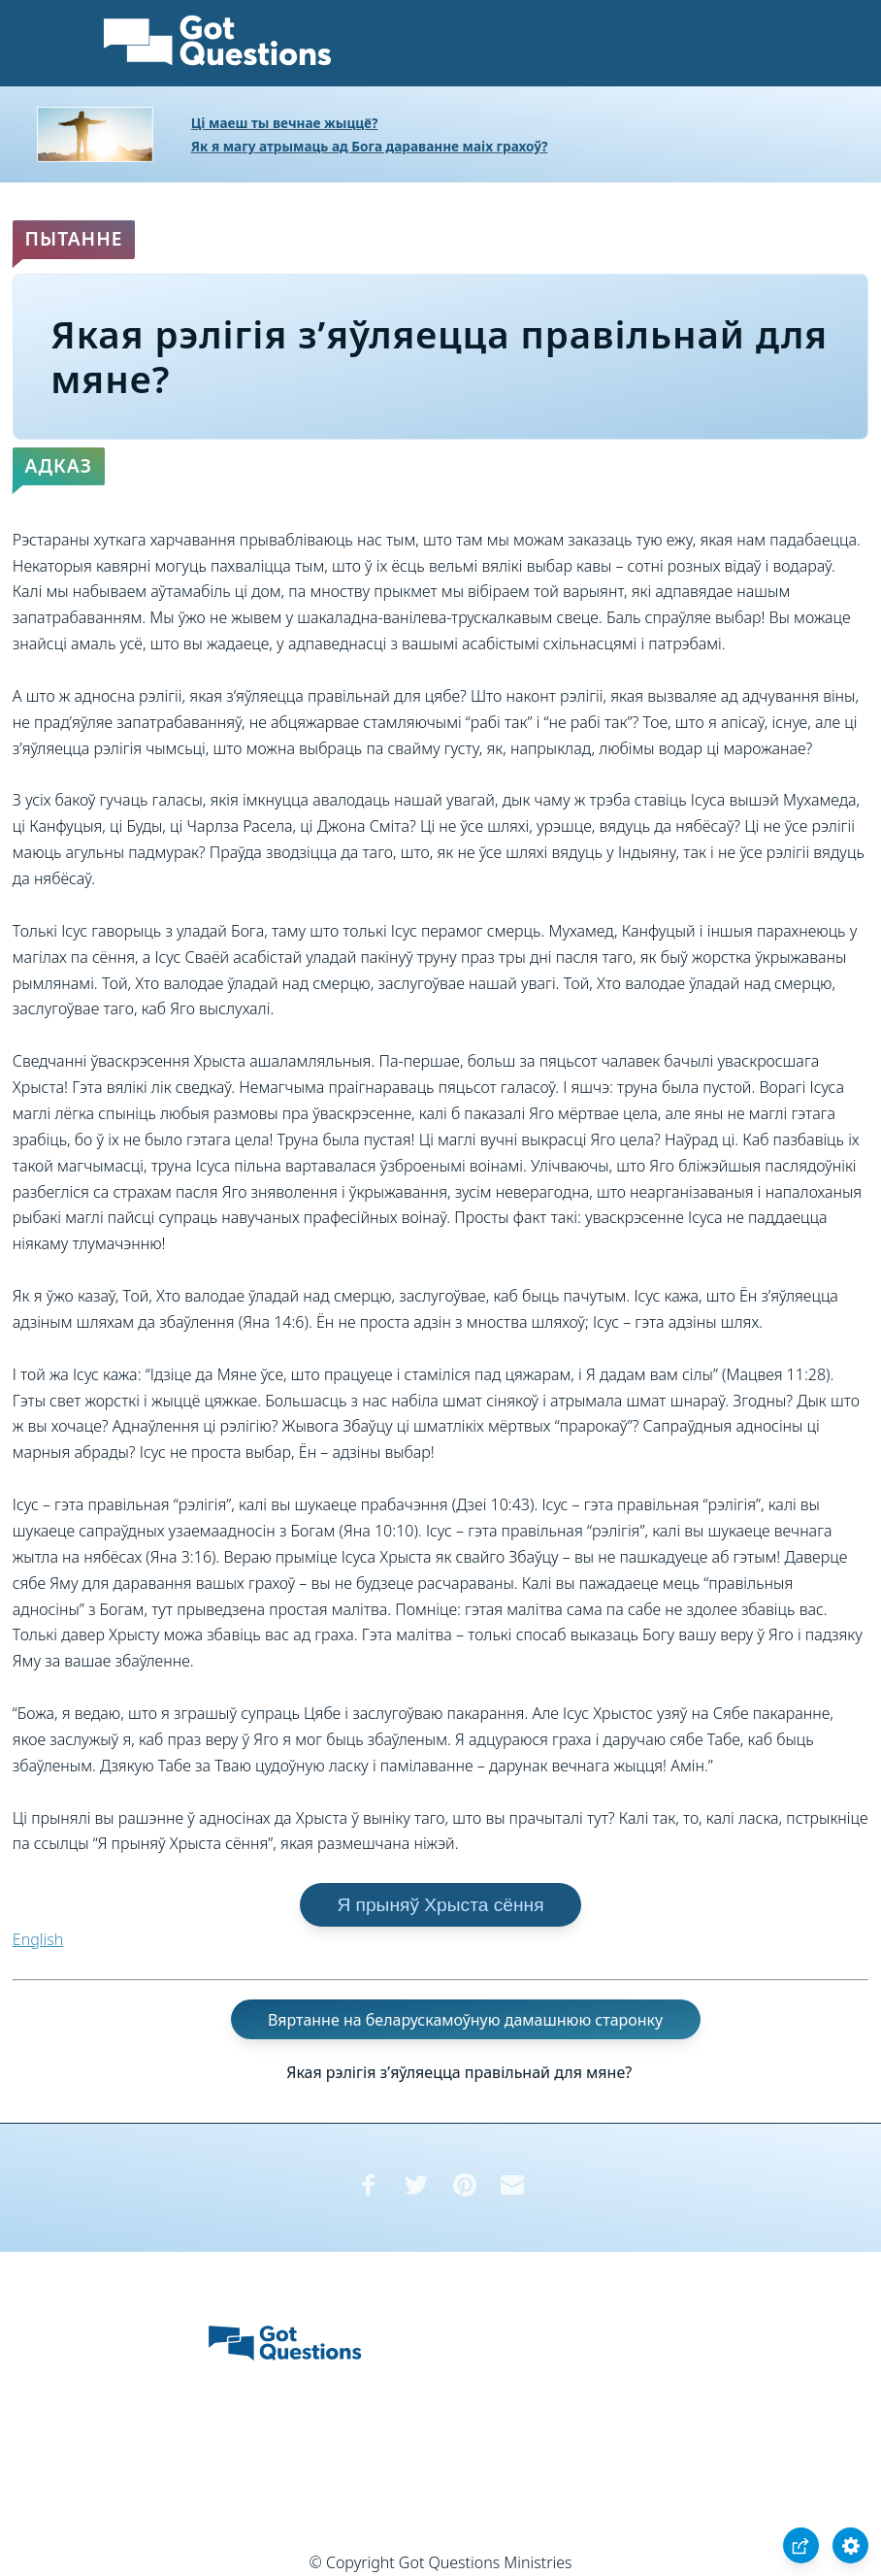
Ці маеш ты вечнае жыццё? (284, 123)
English (38, 1939)
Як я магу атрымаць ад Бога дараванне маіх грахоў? (369, 146)
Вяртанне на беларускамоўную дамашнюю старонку (465, 2020)
